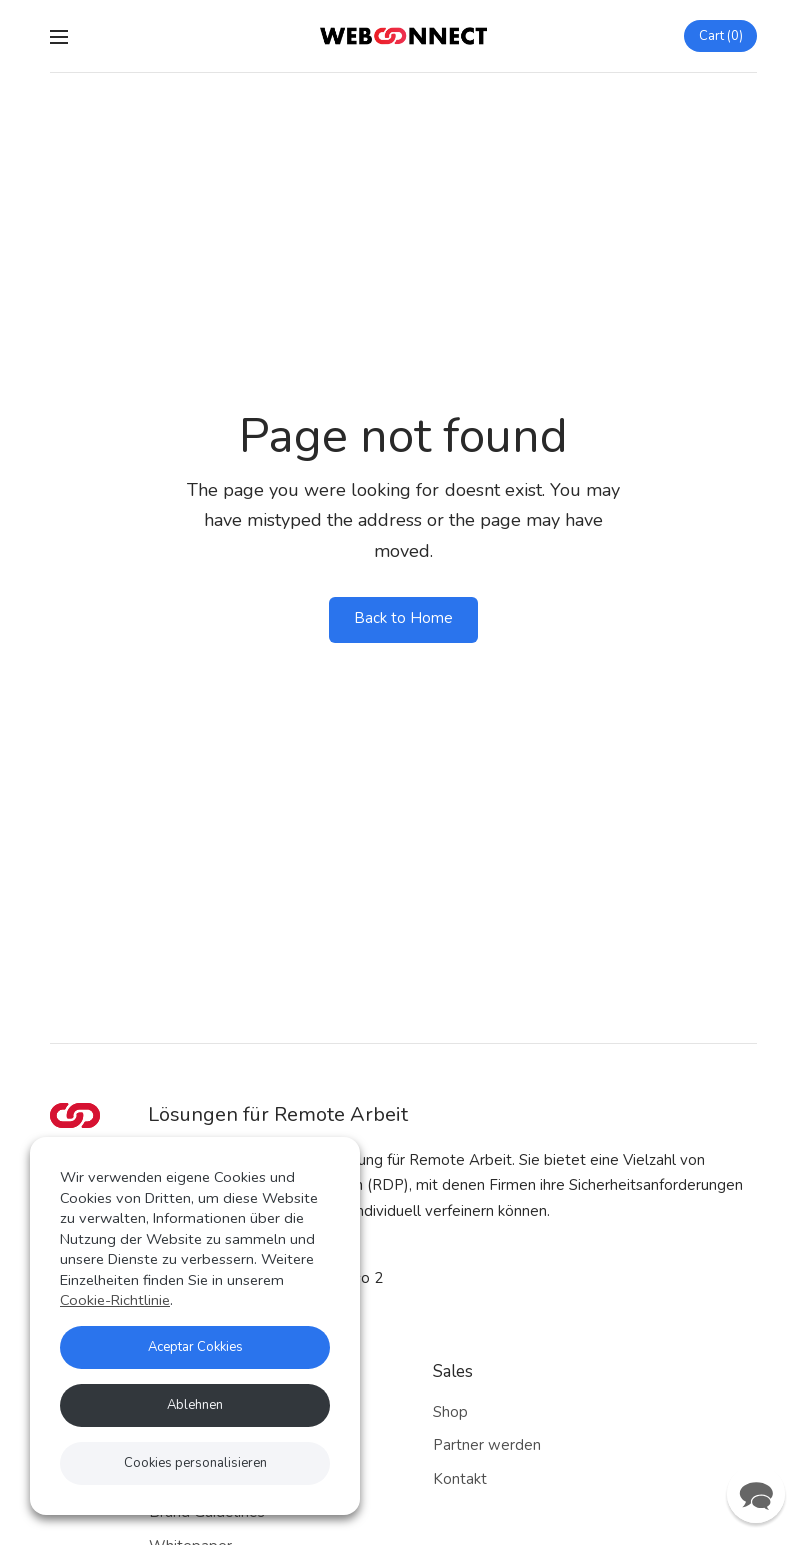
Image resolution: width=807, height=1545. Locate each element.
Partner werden (487, 1445)
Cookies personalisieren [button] (195, 1463)
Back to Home (403, 618)
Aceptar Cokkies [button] (195, 1347)
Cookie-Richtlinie (115, 1300)
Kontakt (460, 1479)
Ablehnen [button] (195, 1405)
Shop (450, 1412)
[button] (756, 1494)
